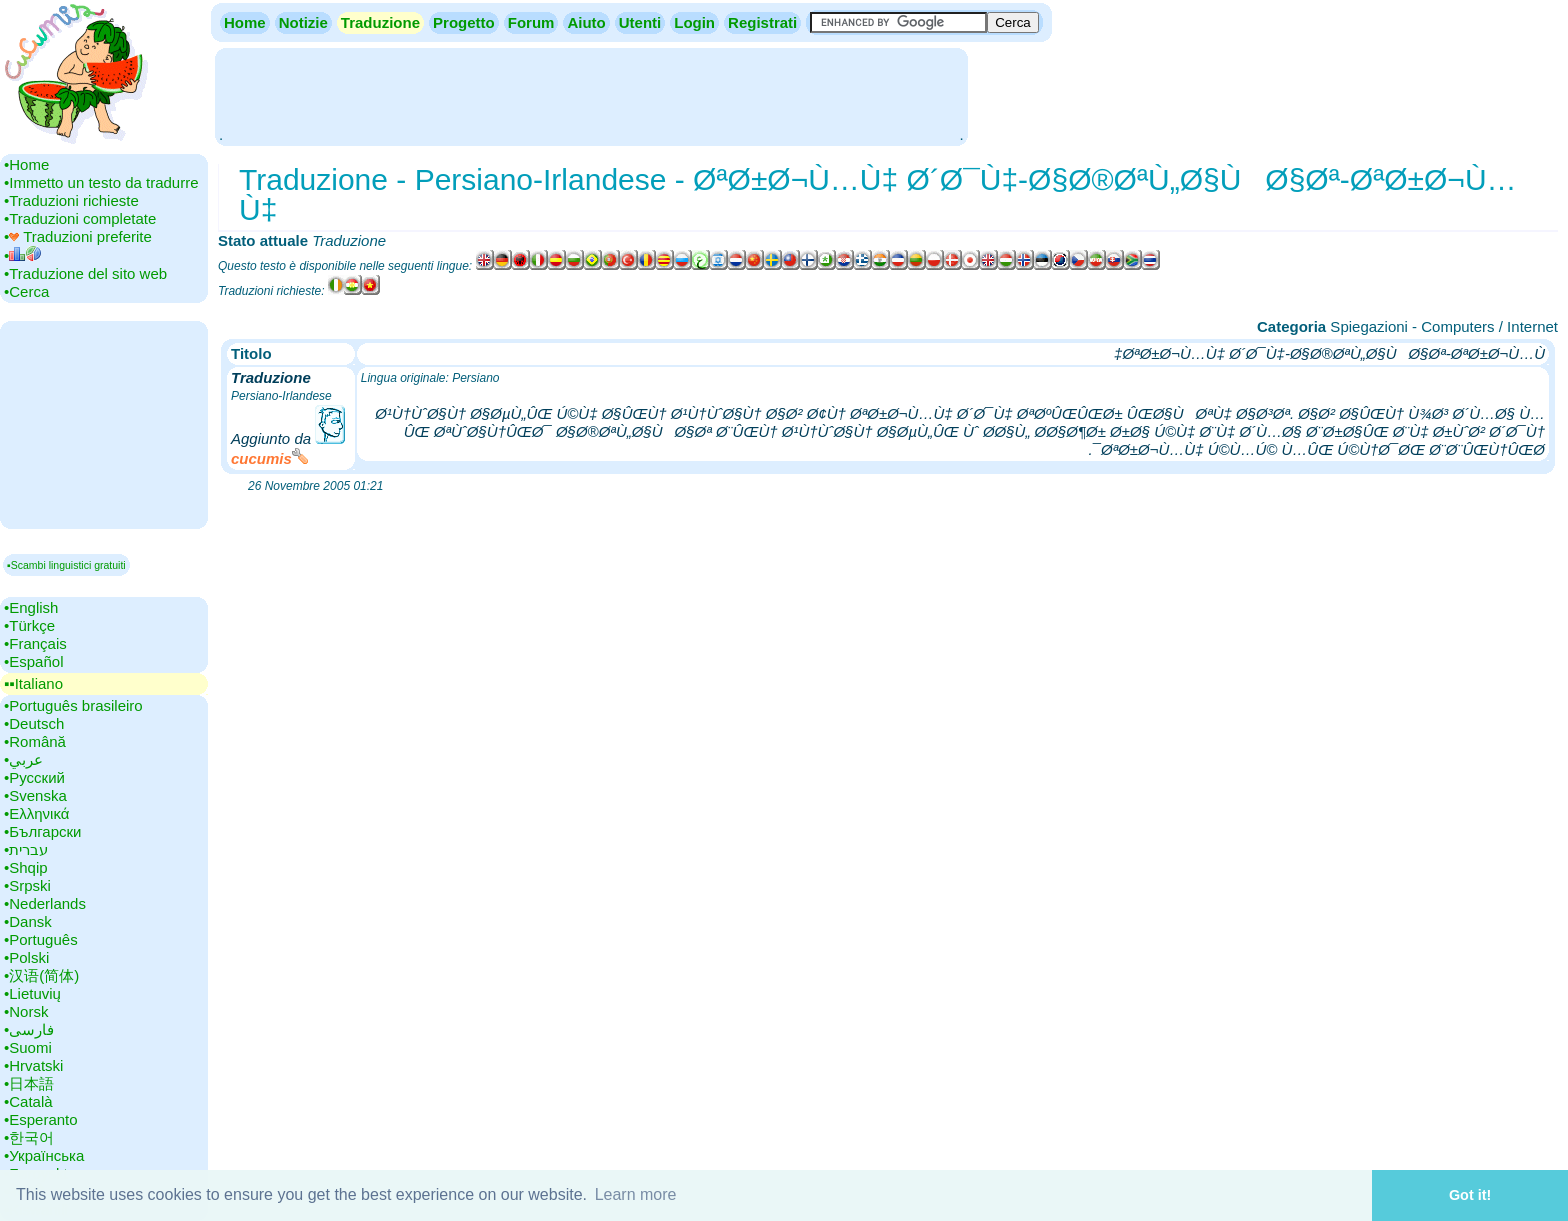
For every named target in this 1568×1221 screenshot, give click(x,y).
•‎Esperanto (41, 1119)
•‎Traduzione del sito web (85, 273)
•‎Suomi (28, 1047)
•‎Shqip (26, 867)
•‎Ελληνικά (36, 813)
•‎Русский (34, 777)
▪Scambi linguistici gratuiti (66, 565)
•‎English (31, 607)
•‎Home (26, 164)
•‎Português (41, 939)
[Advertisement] (591, 95)
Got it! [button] (1470, 1195)
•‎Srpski (27, 885)
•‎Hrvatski (33, 1065)
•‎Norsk (26, 1011)
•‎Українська (44, 1155)
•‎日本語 (29, 1083)
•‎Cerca (26, 291)
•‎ (22, 255)
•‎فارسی (29, 1029)
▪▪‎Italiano (33, 683)
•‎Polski (26, 957)
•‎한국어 (29, 1137)
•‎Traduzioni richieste (71, 200)
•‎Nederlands (45, 903)
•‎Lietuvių (32, 993)
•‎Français (35, 643)
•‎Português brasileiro (73, 705)
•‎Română (35, 741)
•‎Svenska (35, 795)
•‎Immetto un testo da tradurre (101, 182)
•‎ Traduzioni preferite (78, 236)
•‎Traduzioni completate (80, 218)
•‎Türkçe (29, 625)
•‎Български (43, 831)
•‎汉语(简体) (41, 975)
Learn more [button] (636, 1194)
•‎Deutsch (34, 723)
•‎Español (33, 661)
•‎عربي (23, 759)
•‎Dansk (28, 921)
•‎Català (28, 1101)
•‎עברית (26, 849)
